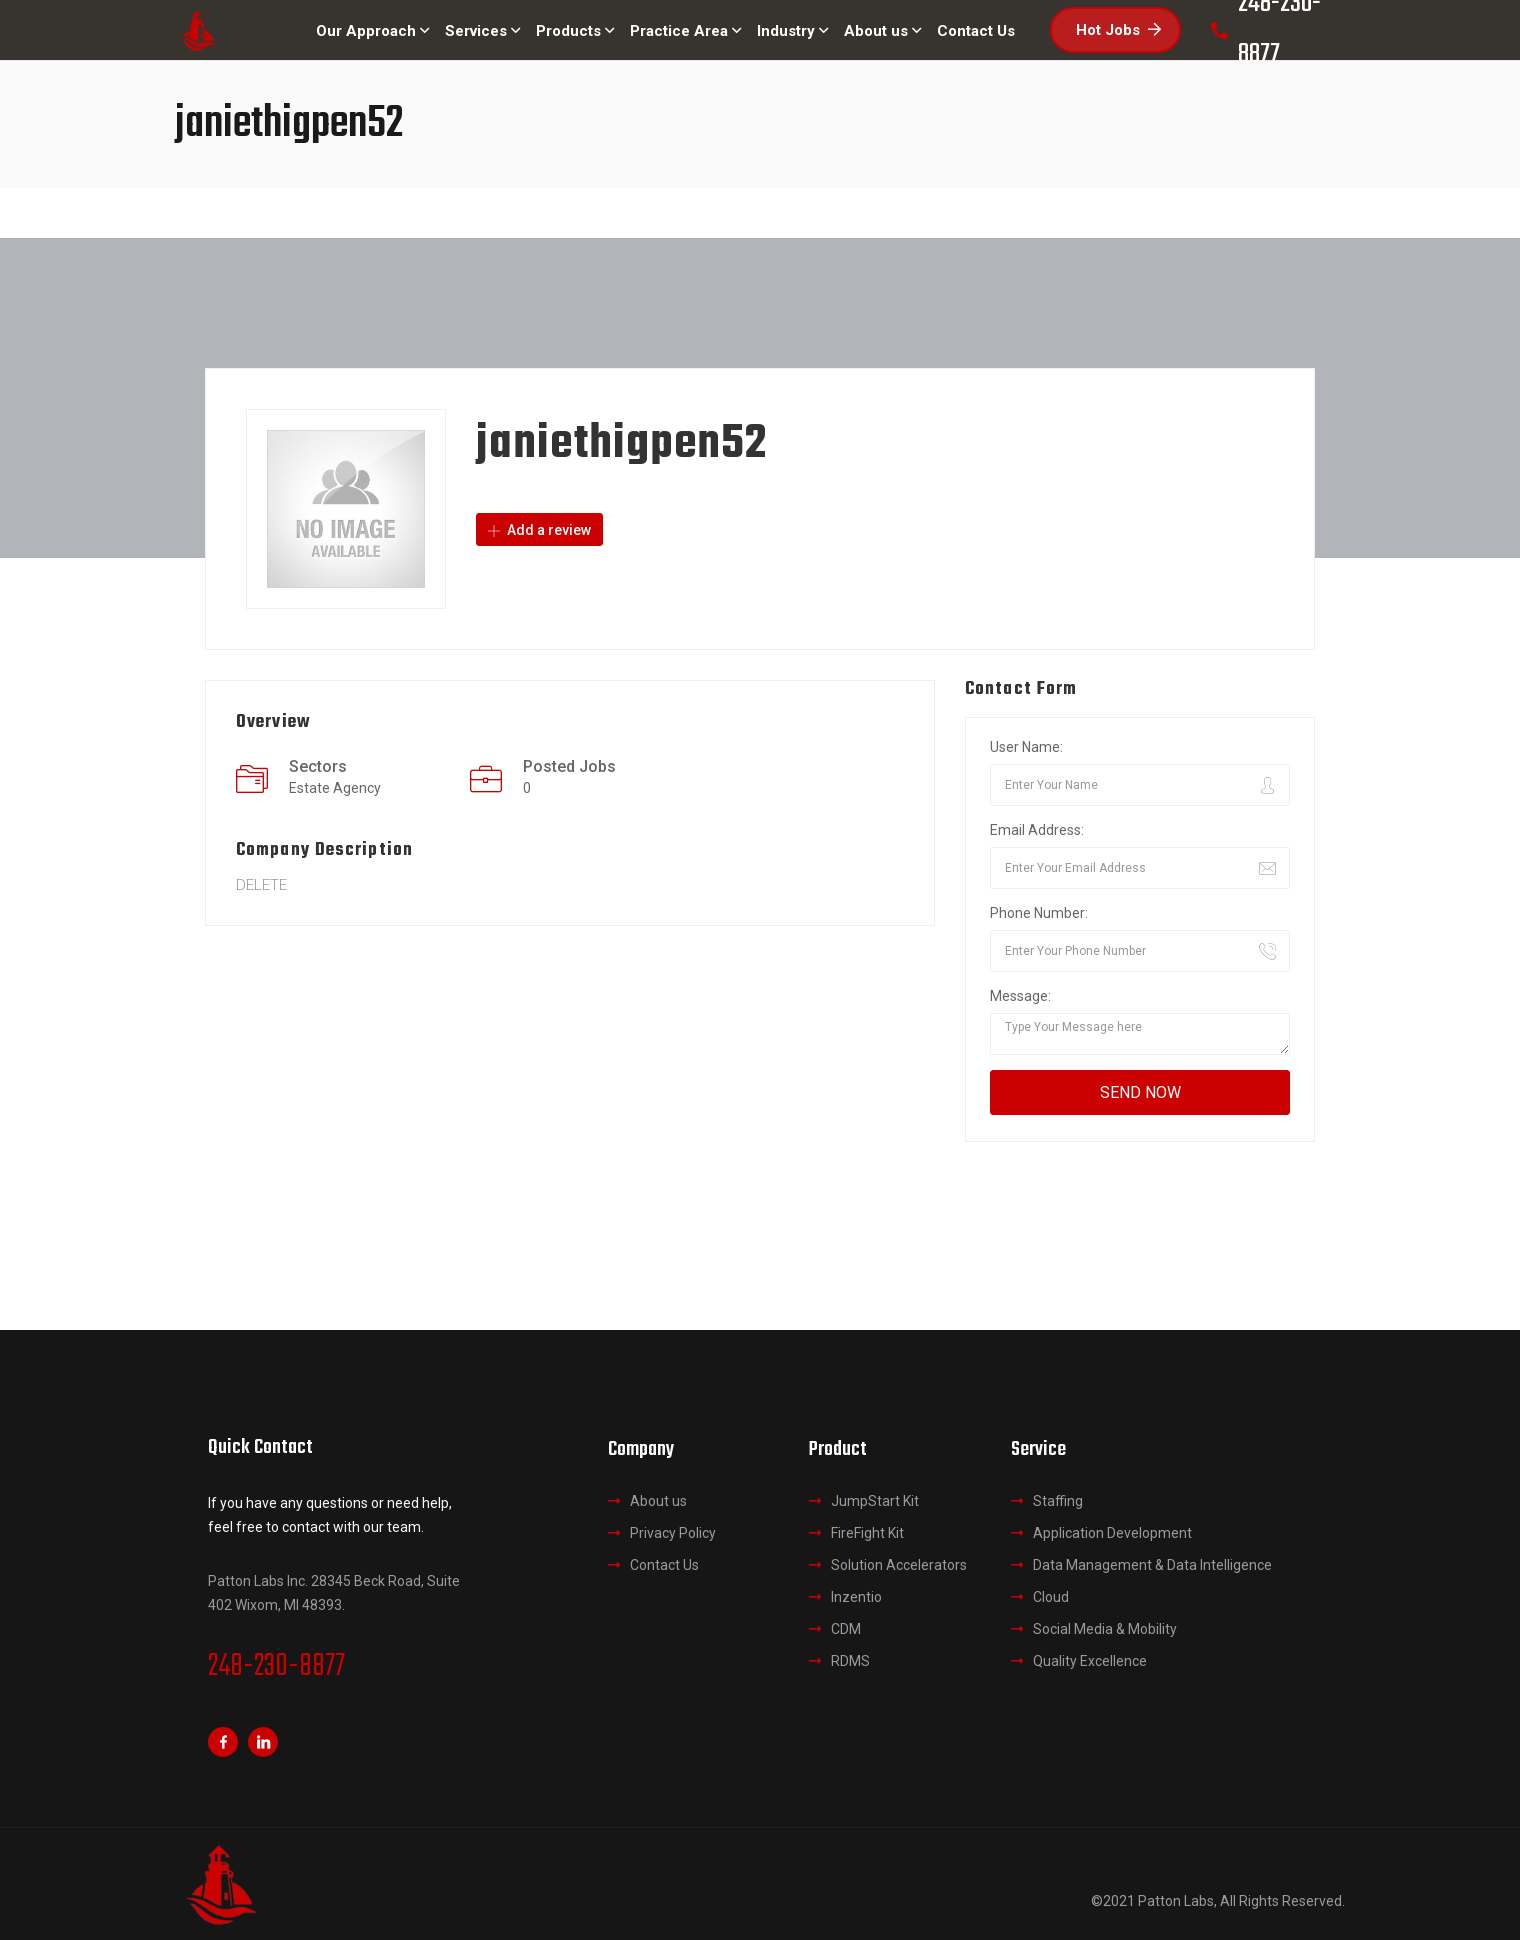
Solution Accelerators (899, 1565)
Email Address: (1037, 830)
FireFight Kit (867, 1533)
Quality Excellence (1090, 1661)
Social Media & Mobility (1105, 1629)
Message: (1020, 996)
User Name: (1026, 747)
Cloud (1051, 1597)
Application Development (1112, 1533)
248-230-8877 (276, 1667)
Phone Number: (1039, 913)
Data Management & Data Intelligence (1152, 1565)
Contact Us (664, 1565)
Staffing (1058, 1501)
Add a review (539, 530)
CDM (846, 1629)
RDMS (850, 1661)
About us (658, 1501)
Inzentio (856, 1597)
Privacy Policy (673, 1533)
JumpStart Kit (875, 1501)
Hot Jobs (1118, 30)
